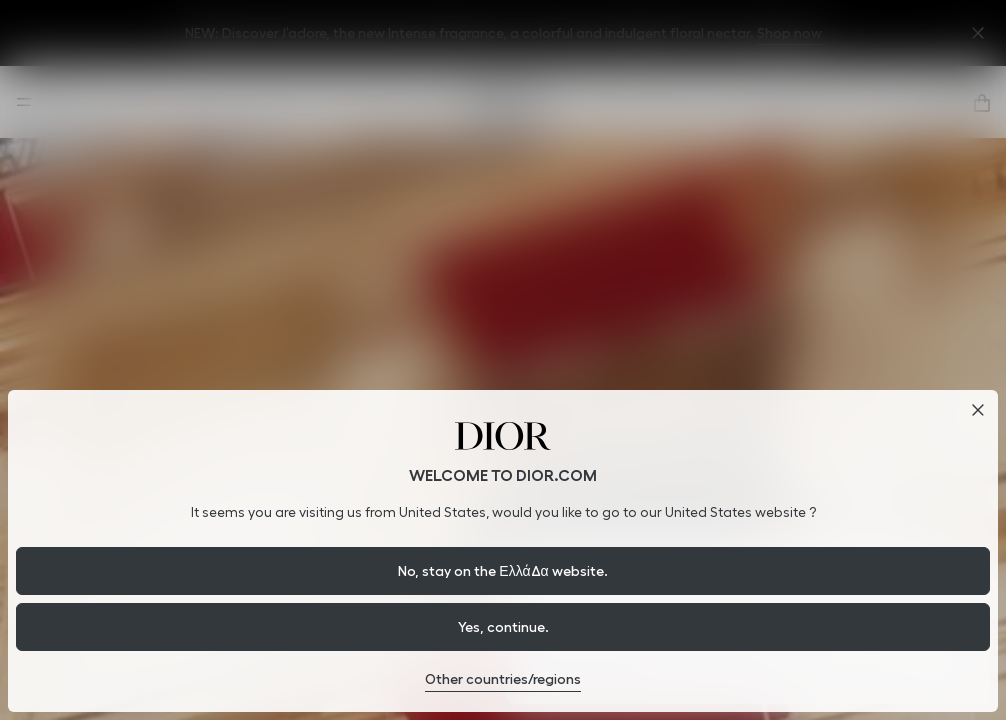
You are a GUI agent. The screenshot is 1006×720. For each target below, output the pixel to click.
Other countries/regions (503, 679)
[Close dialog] (978, 410)
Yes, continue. (503, 627)
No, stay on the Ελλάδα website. (502, 571)
